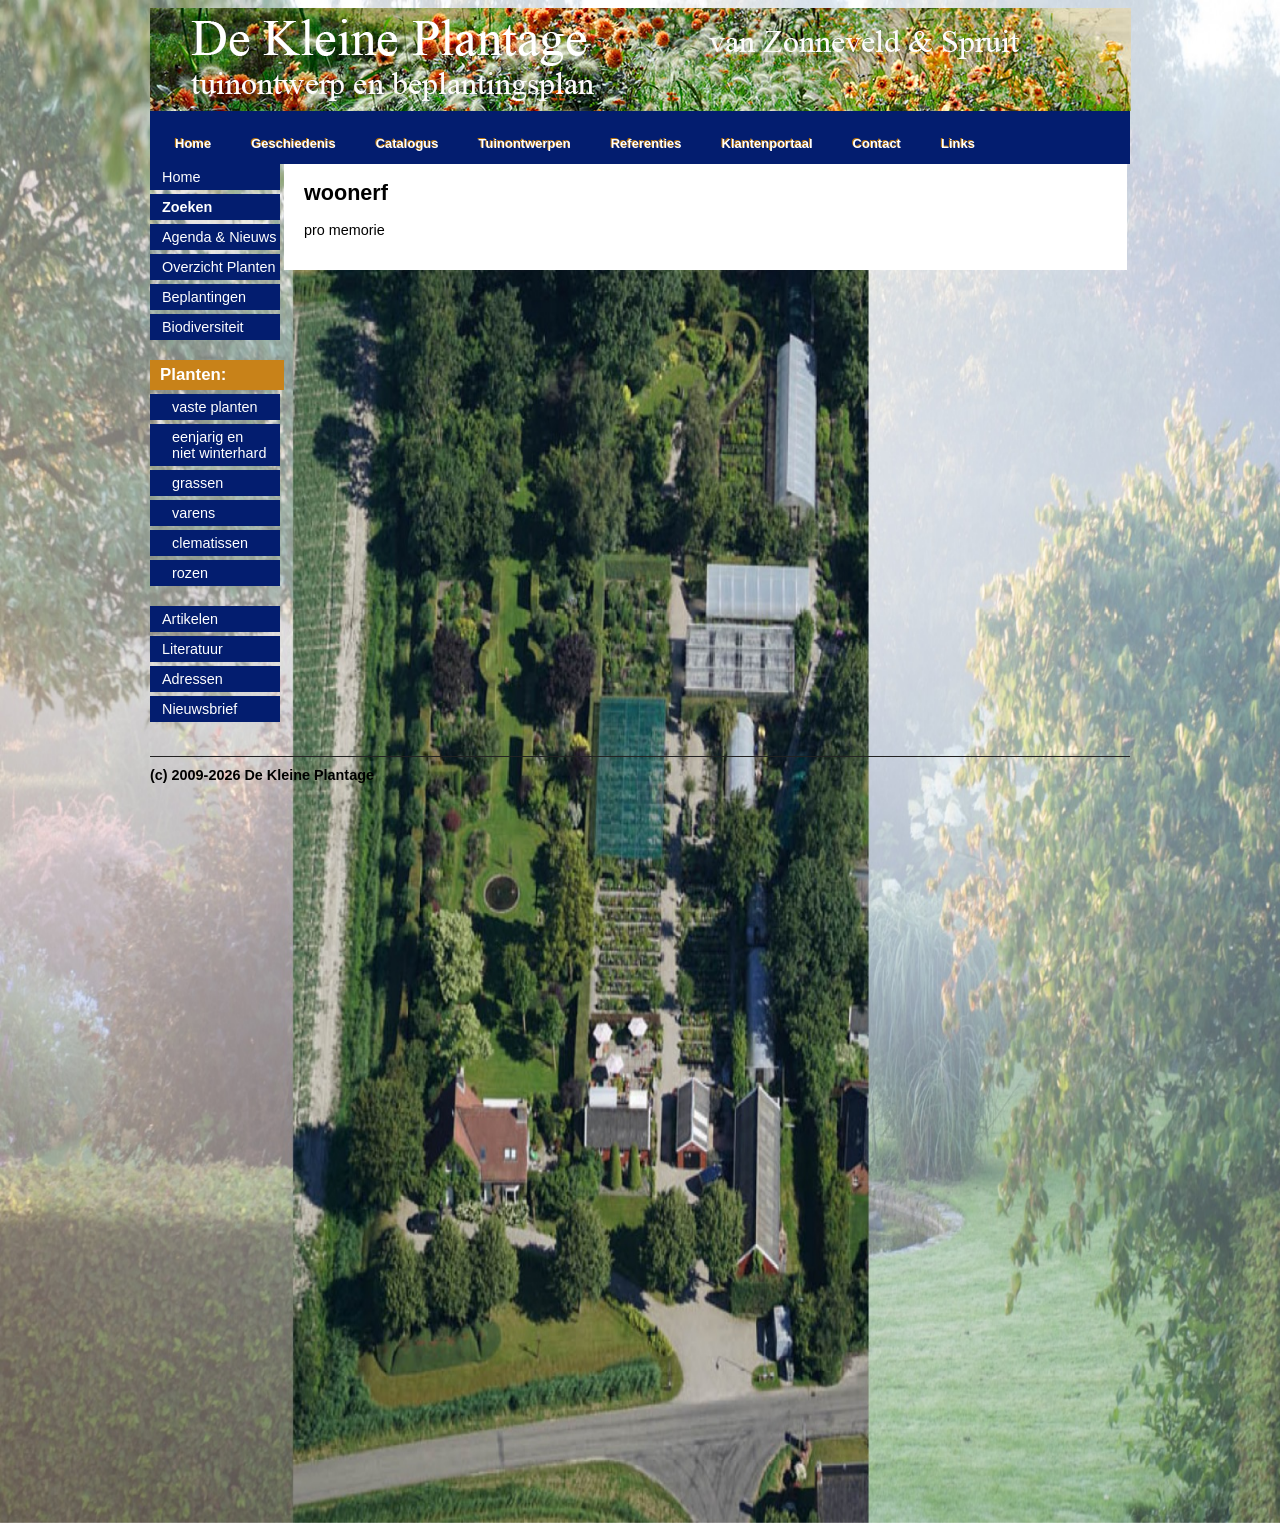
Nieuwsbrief (199, 709)
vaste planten (215, 407)
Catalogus (407, 143)
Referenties (646, 143)
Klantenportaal (767, 143)
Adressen (192, 679)
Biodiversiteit (203, 327)
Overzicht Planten (219, 267)
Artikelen (190, 619)
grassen (197, 483)
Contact (877, 143)
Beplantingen (204, 297)
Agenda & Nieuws (219, 237)
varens (193, 513)
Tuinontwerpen (525, 143)
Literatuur (192, 649)
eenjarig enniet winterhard (219, 445)
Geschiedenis (293, 143)
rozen (190, 573)
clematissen (210, 543)
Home (193, 143)
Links (958, 143)
